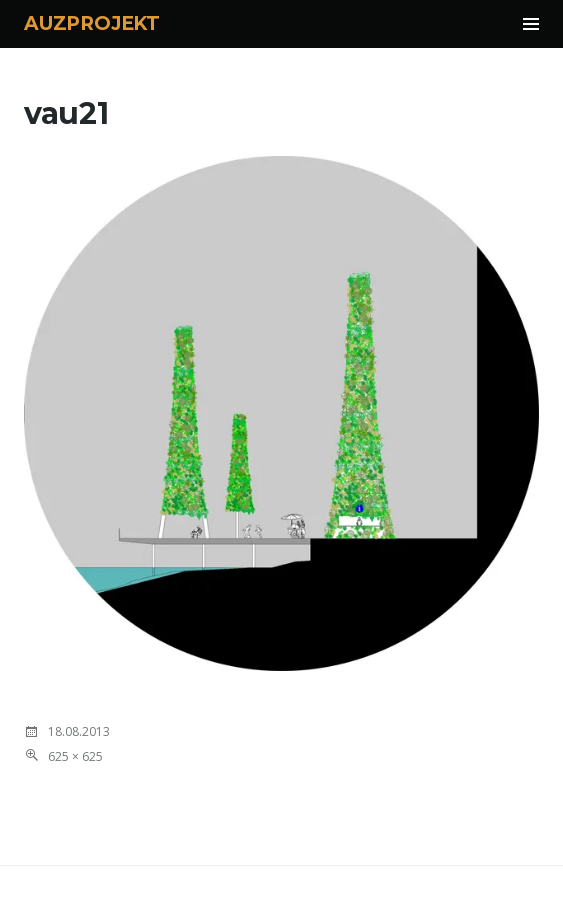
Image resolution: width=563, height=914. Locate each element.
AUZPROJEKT (92, 23)
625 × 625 (75, 756)
